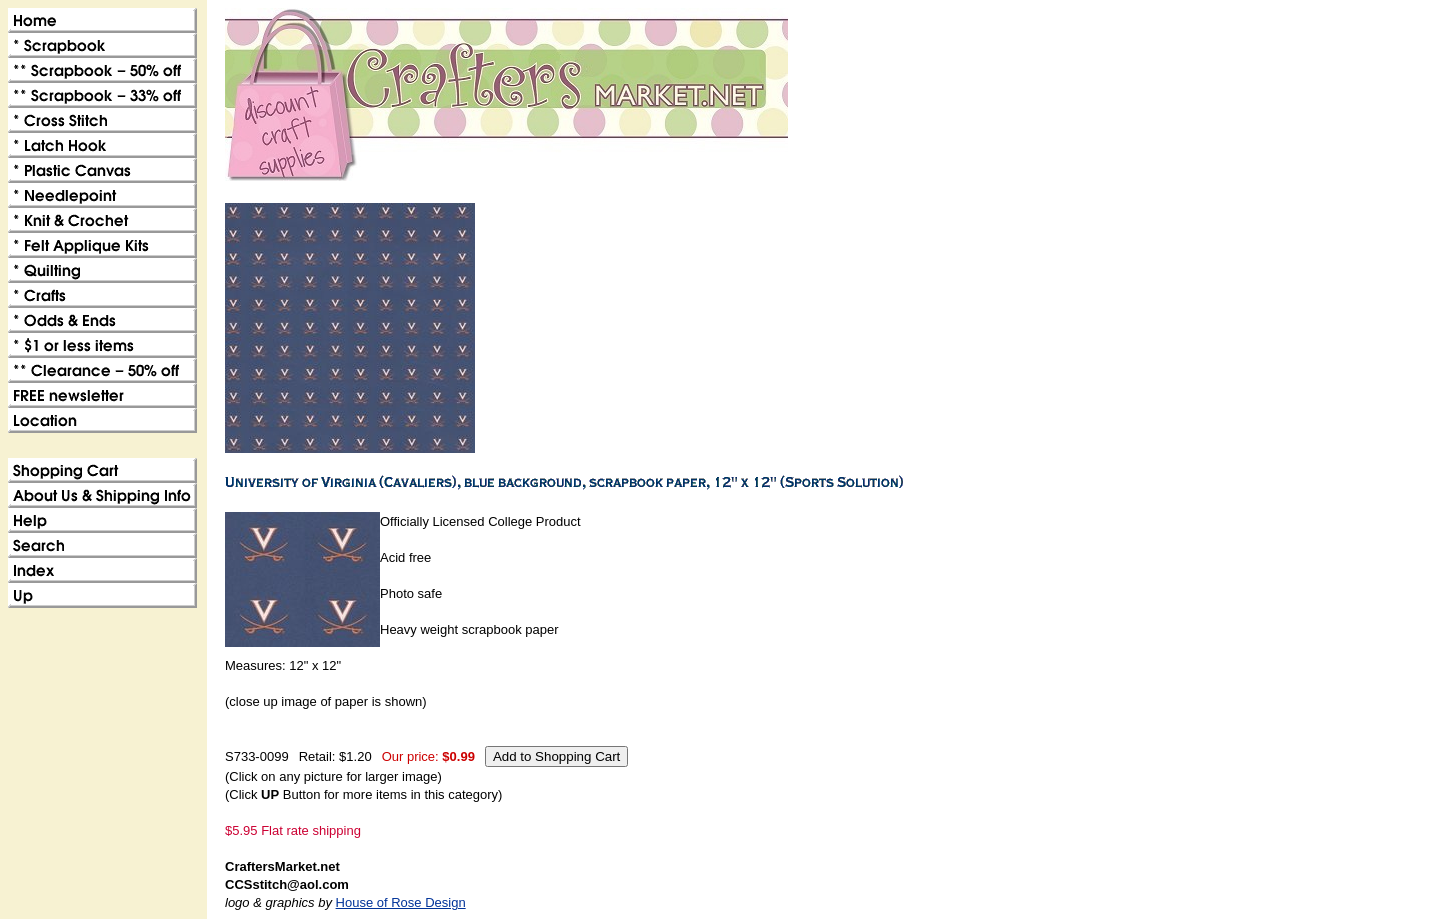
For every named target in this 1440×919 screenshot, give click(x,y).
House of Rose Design (401, 902)
